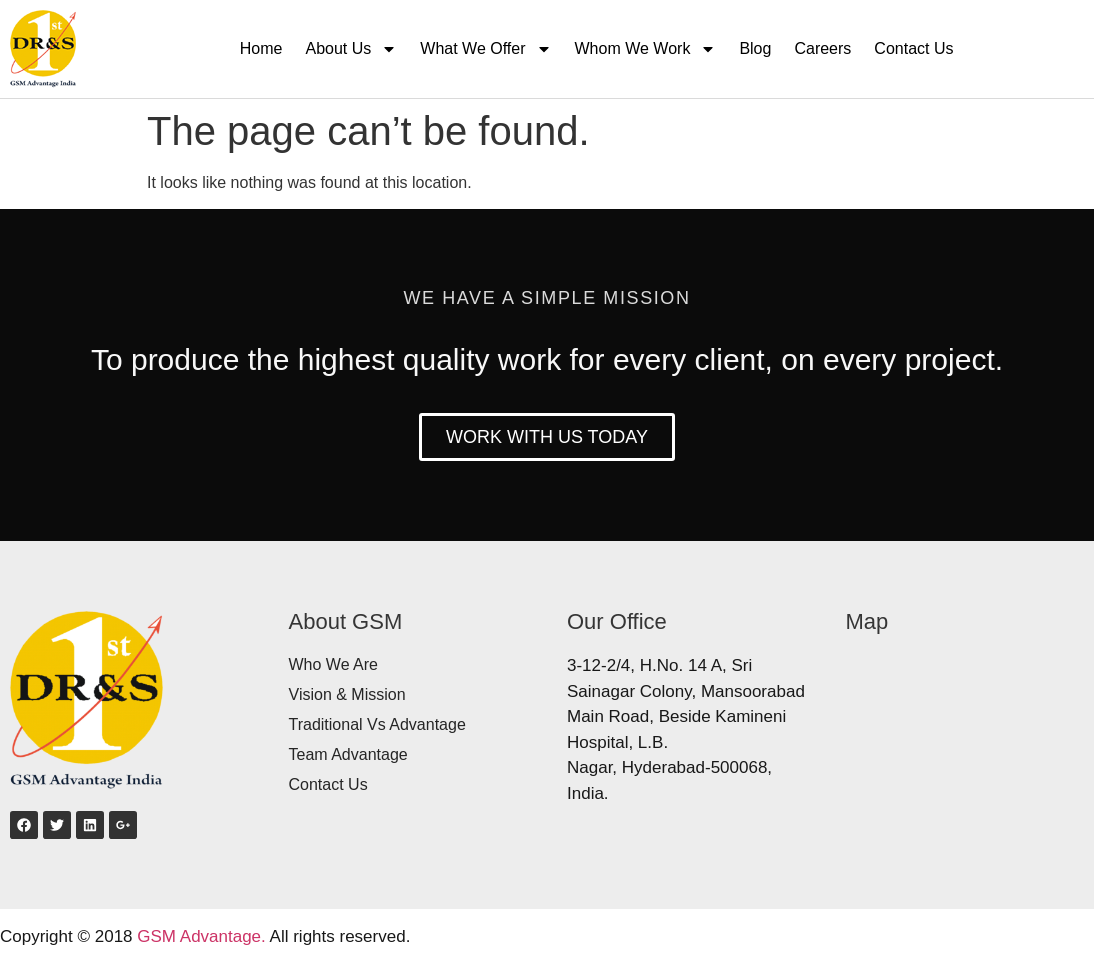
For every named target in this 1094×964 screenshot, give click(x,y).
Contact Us (913, 48)
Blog (755, 48)
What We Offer (485, 49)
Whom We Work (646, 49)
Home (261, 48)
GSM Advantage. (201, 936)
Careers (822, 48)
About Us (351, 49)
